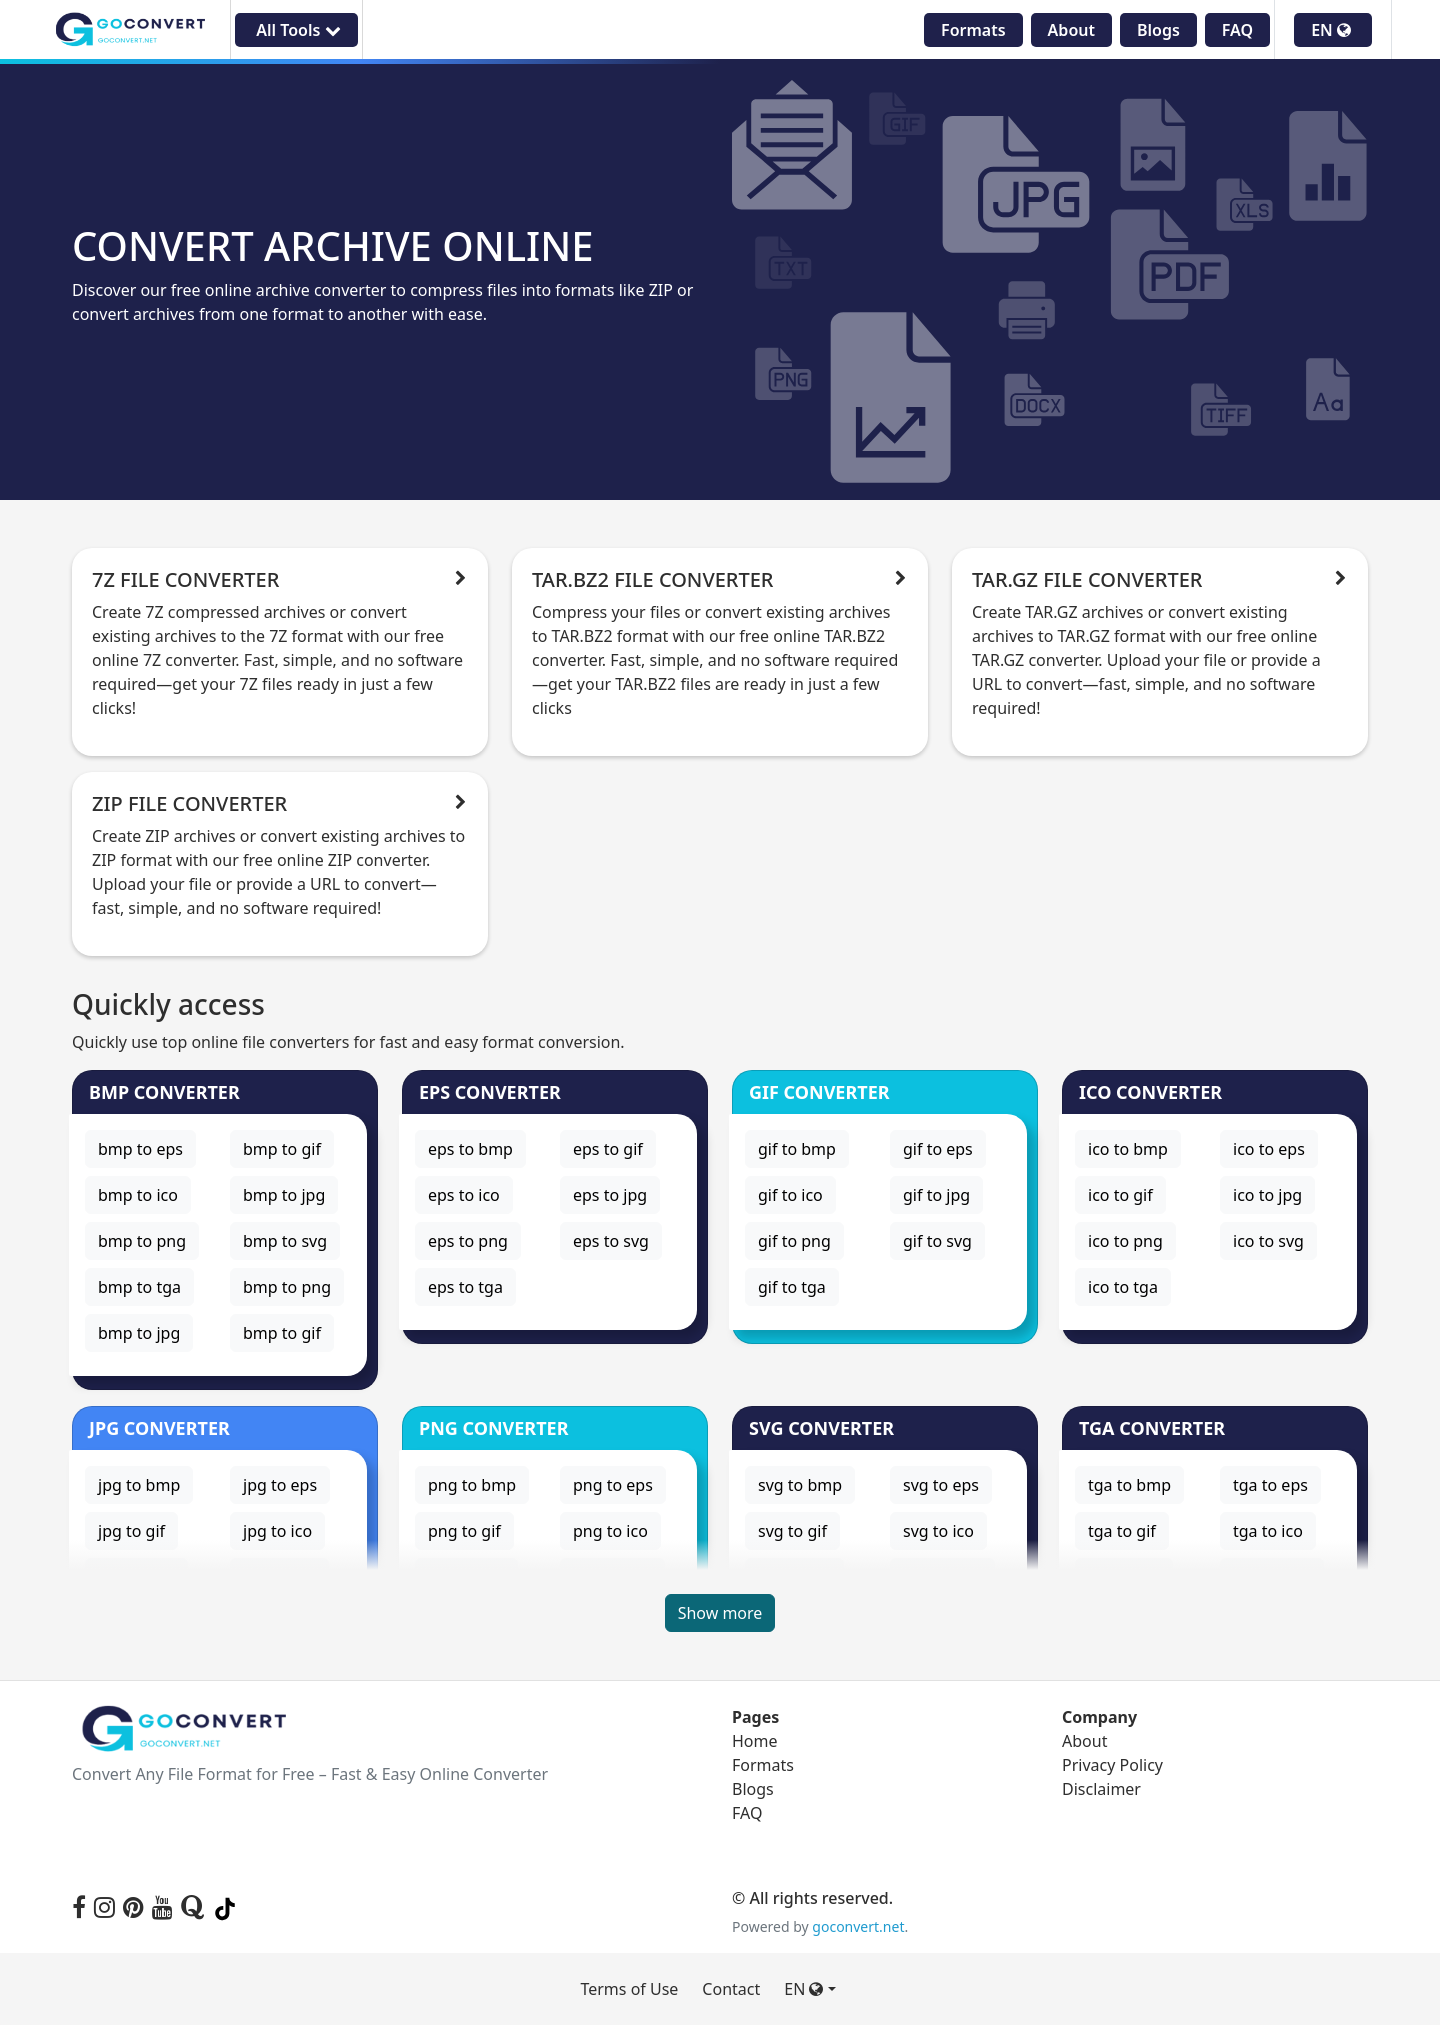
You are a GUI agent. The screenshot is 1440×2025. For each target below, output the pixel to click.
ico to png (1125, 1241)
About (1071, 30)
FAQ (1237, 30)
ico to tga (1123, 1287)
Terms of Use (629, 1989)
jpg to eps (280, 1485)
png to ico (610, 1531)
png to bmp (472, 1485)
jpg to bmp (139, 1485)
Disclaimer (1101, 1789)
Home (755, 1741)
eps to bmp (470, 1149)
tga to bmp (1129, 1485)
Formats (973, 30)
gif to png (794, 1241)
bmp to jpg (284, 1195)
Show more (720, 1613)
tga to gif (1122, 1531)
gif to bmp (797, 1149)
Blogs (1158, 30)
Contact (731, 1989)
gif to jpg (936, 1195)
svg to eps (941, 1485)
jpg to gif (131, 1531)
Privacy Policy (1112, 1765)
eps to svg (611, 1241)
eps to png (468, 1241)
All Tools (296, 30)
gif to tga (792, 1287)
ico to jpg (1267, 1195)
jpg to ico (277, 1531)
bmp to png (142, 1241)
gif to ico (790, 1195)
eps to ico (464, 1195)
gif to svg (937, 1241)
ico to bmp (1128, 1149)
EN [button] (1331, 30)
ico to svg (1268, 1241)
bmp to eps (140, 1149)
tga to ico (1268, 1531)
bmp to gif (282, 1149)
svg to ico (938, 1531)
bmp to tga (139, 1287)
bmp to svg (285, 1241)
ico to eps (1269, 1149)
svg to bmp (800, 1485)
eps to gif (608, 1149)
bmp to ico (138, 1195)
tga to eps (1270, 1485)
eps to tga (465, 1287)
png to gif (464, 1531)
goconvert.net (858, 1926)
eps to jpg (610, 1195)
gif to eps (938, 1149)
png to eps (613, 1485)
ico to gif (1120, 1195)
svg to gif (792, 1531)
